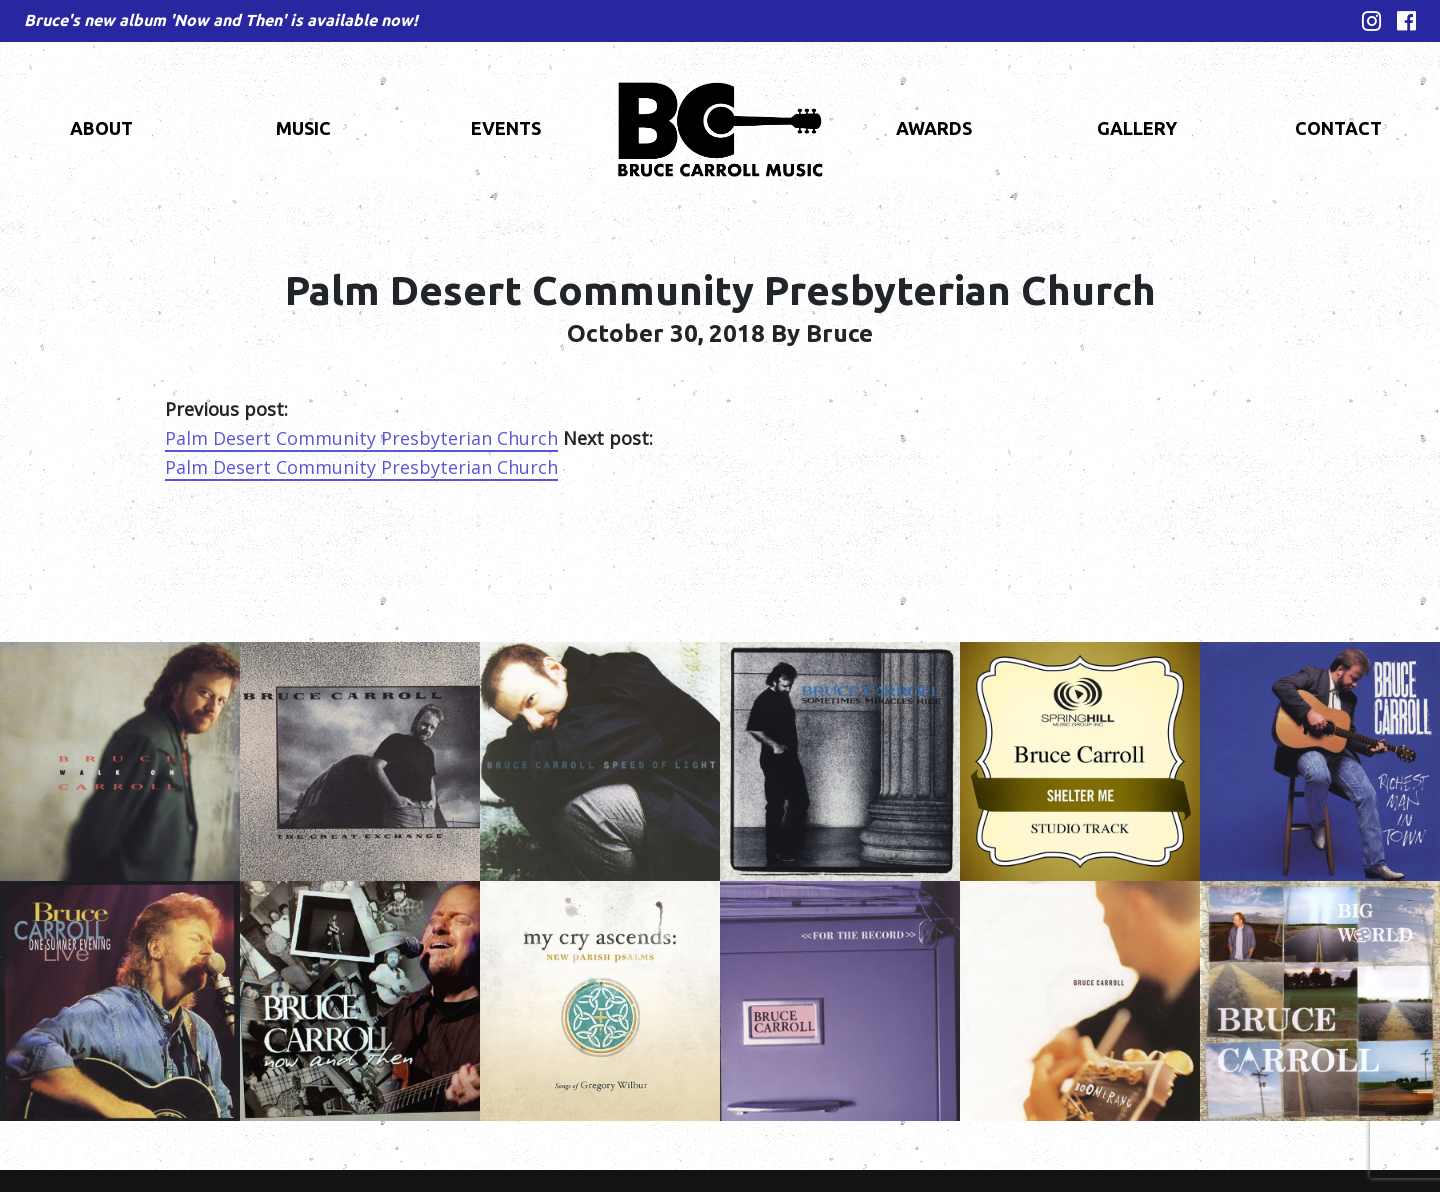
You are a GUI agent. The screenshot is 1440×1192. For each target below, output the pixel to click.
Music (303, 128)
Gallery (1137, 128)
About (101, 128)
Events (506, 128)
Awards (934, 128)
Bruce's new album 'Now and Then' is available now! (221, 20)
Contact (1338, 128)
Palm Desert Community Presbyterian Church (361, 438)
